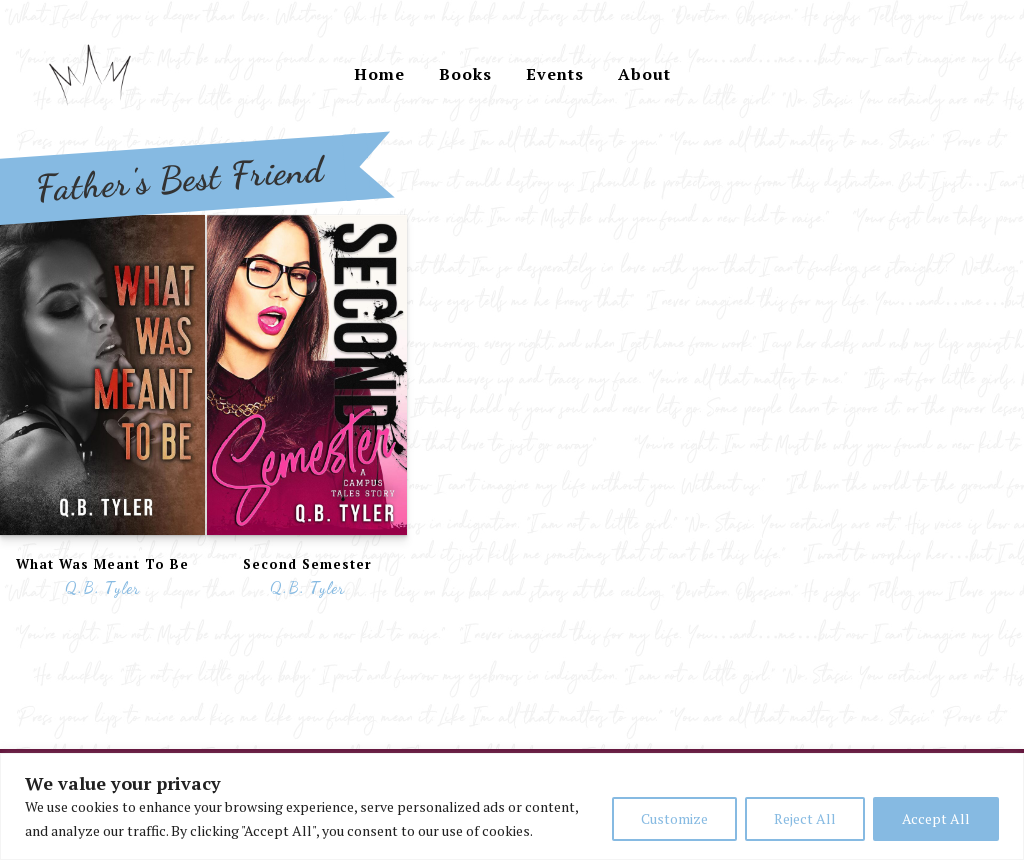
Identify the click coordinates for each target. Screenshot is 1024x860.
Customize (674, 818)
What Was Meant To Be (102, 564)
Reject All (805, 818)
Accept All (936, 818)
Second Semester (307, 564)
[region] (512, 806)
